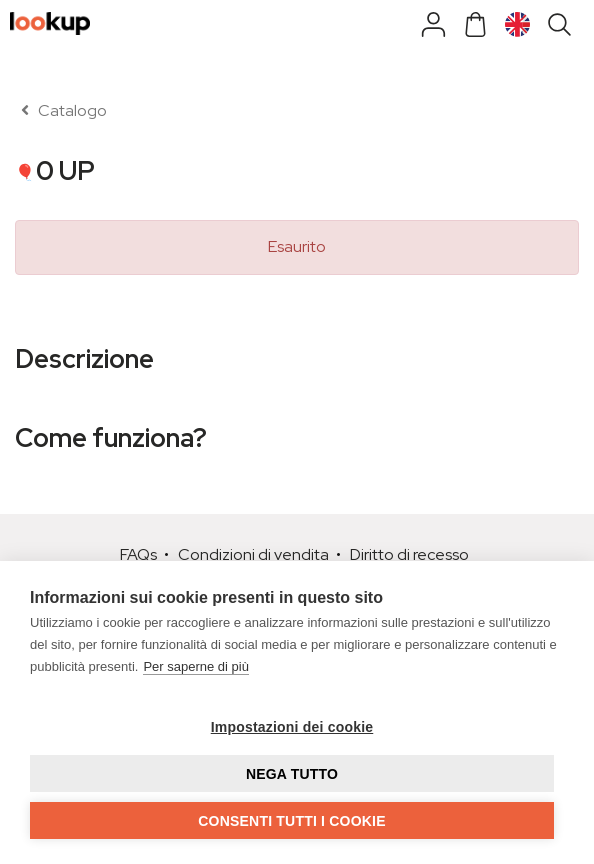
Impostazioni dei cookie (292, 727)
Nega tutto (292, 774)
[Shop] (433, 31)
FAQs (138, 554)
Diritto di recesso (409, 554)
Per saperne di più (196, 666)
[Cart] (475, 31)
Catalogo (61, 110)
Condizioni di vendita (253, 554)
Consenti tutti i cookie (291, 821)
